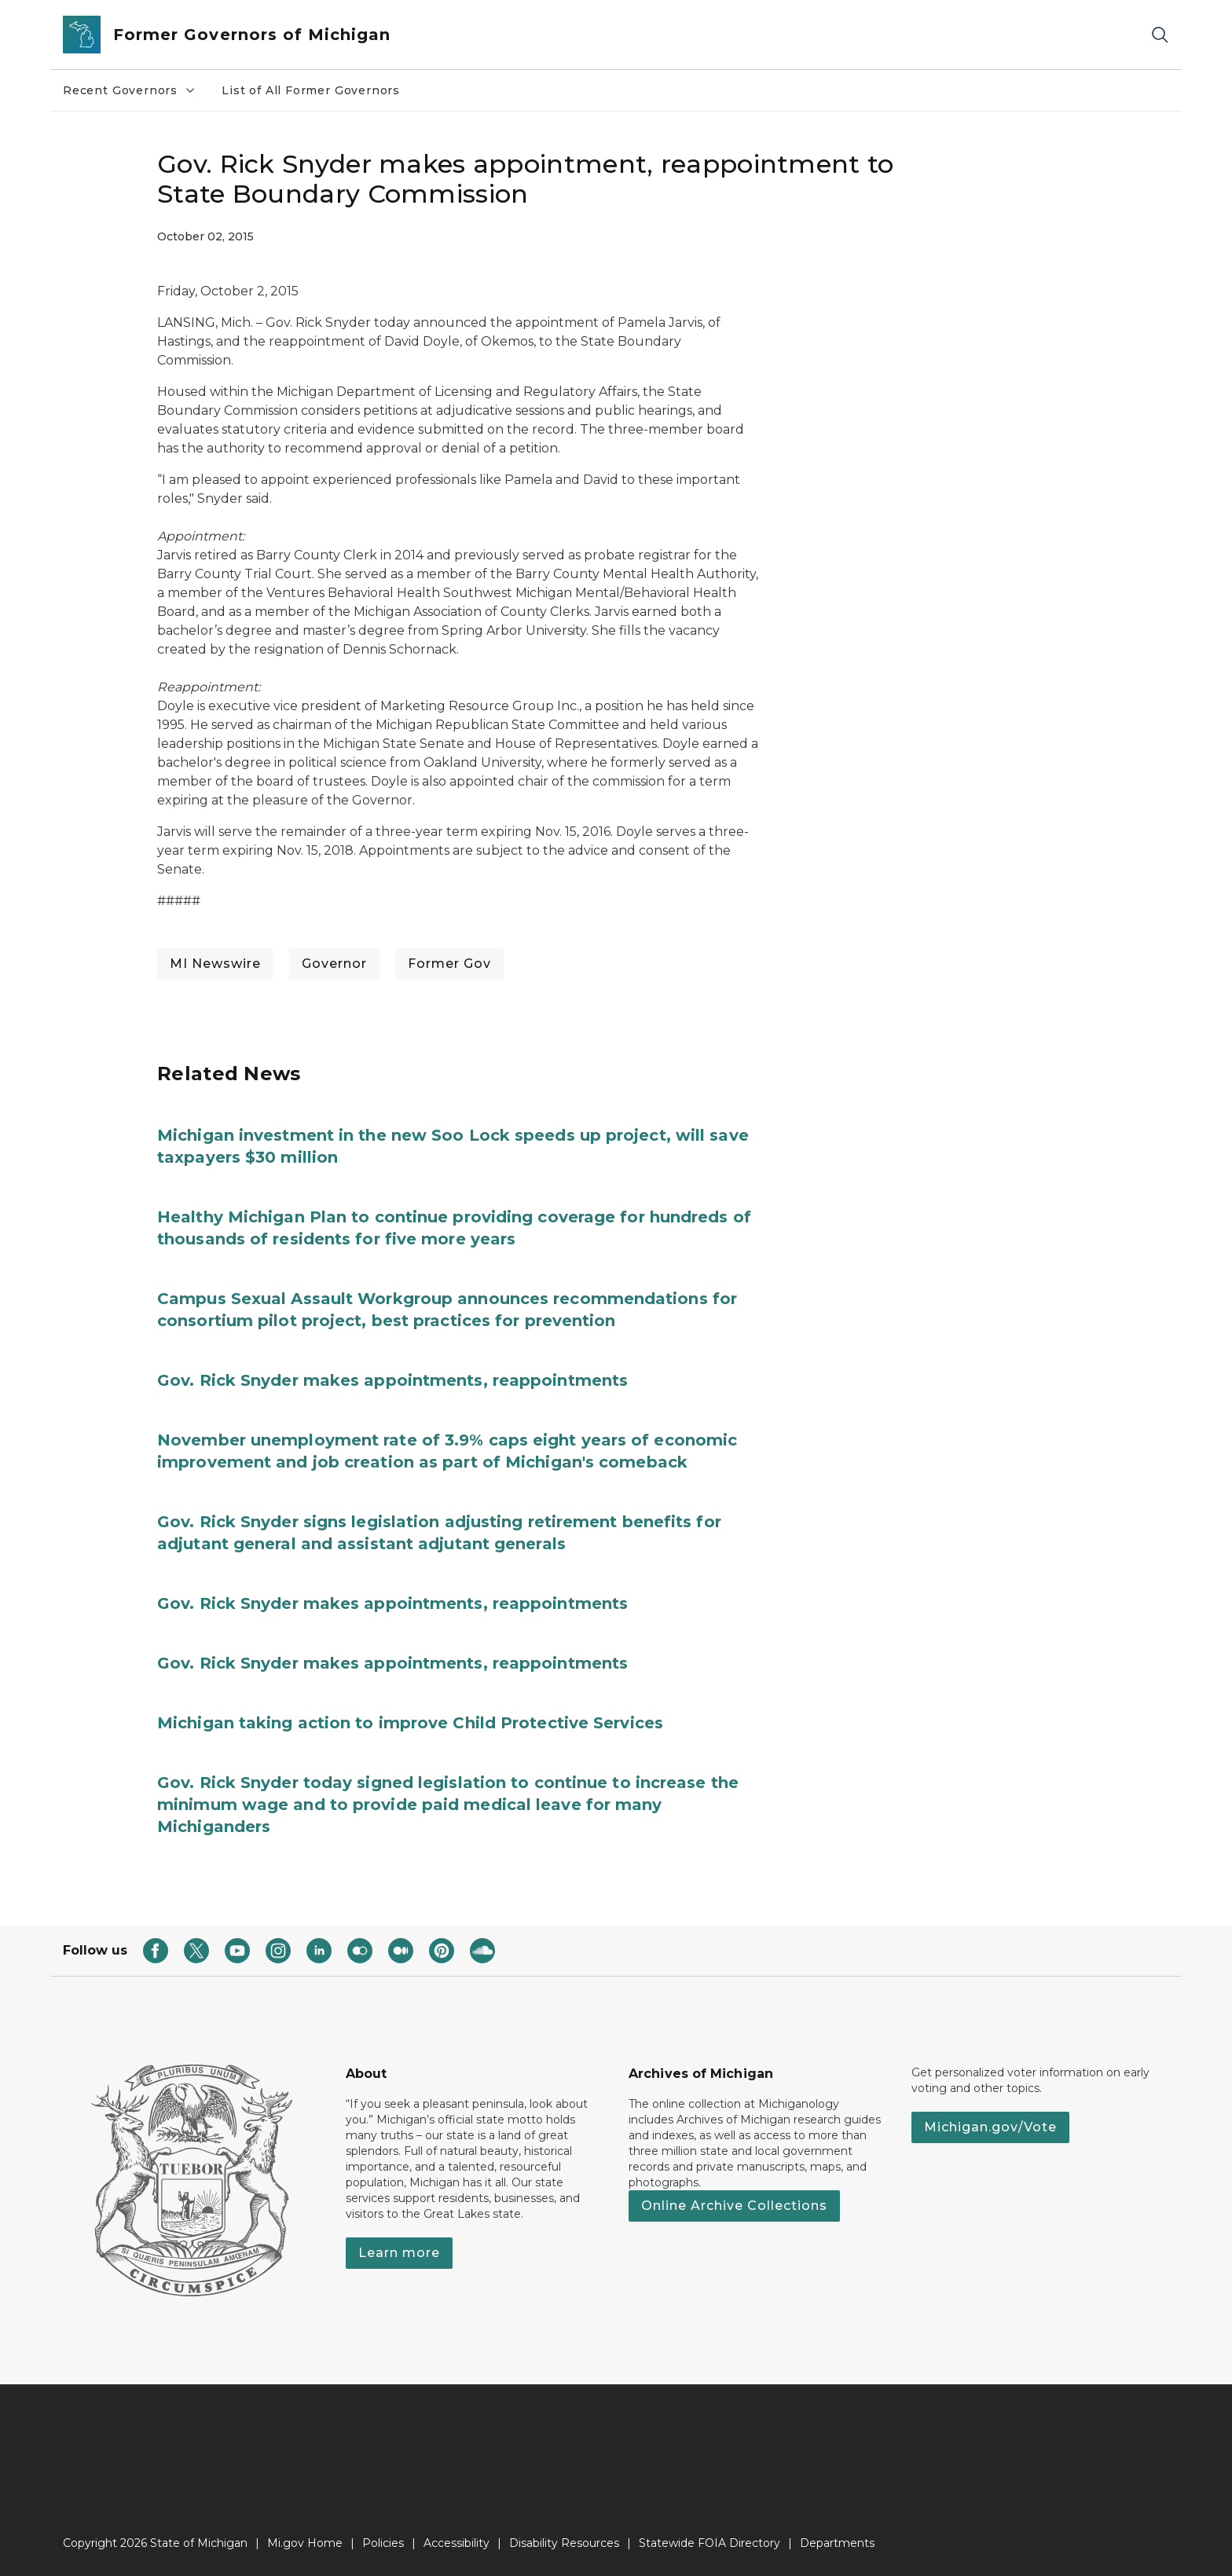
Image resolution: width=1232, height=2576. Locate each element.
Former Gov (449, 963)
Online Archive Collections (734, 2205)
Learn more (399, 2252)
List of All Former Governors (311, 90)
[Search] (1159, 35)
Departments (837, 2543)
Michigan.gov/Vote (990, 2127)
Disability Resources (564, 2543)
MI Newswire (215, 963)
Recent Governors (129, 90)
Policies (383, 2543)
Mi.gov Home (305, 2543)
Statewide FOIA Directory (709, 2543)
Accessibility (457, 2543)
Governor (334, 963)
